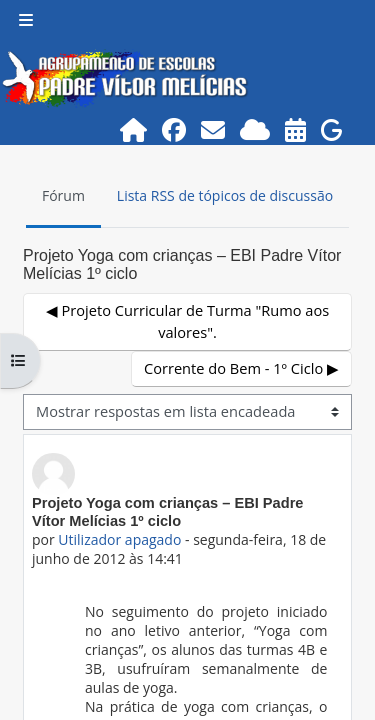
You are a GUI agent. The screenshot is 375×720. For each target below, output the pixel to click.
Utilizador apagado (119, 539)
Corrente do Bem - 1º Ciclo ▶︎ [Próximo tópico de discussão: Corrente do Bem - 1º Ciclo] (241, 368)
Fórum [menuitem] (63, 195)
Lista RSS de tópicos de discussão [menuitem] (225, 195)
